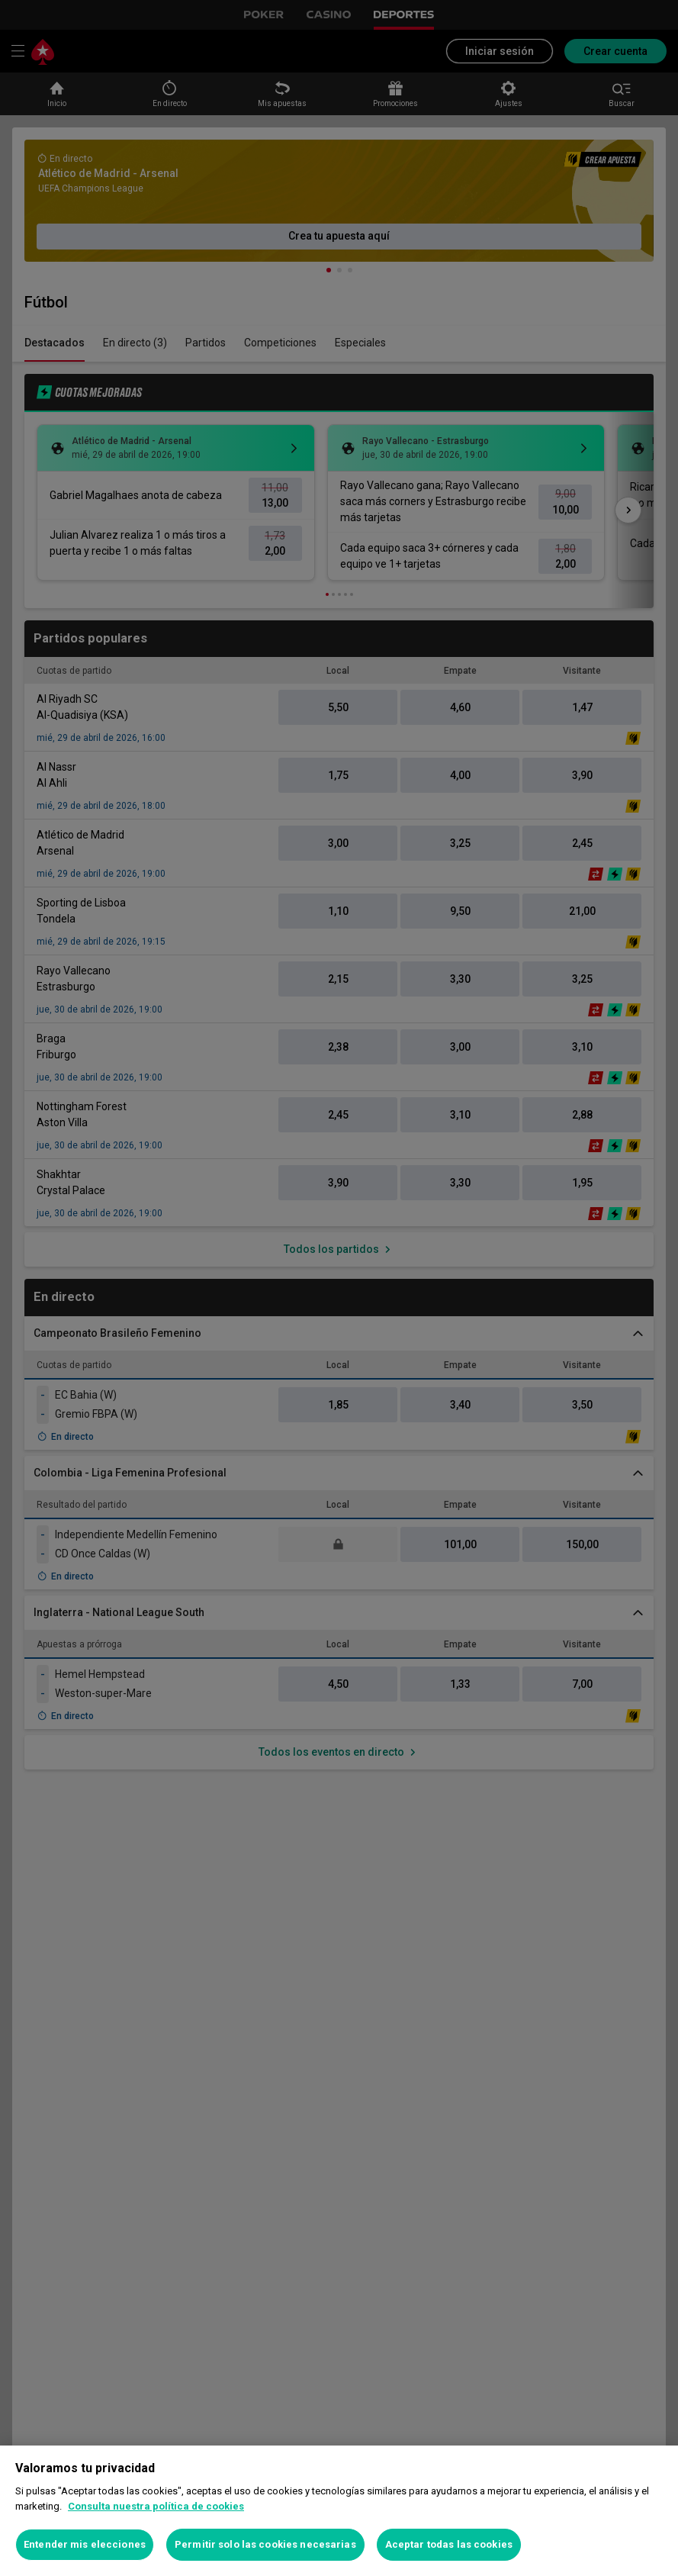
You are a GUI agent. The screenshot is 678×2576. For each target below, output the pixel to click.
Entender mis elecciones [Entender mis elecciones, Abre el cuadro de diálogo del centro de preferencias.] (85, 2544)
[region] (339, 2511)
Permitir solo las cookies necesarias (265, 2544)
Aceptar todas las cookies (449, 2544)
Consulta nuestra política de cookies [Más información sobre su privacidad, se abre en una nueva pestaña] (156, 2506)
